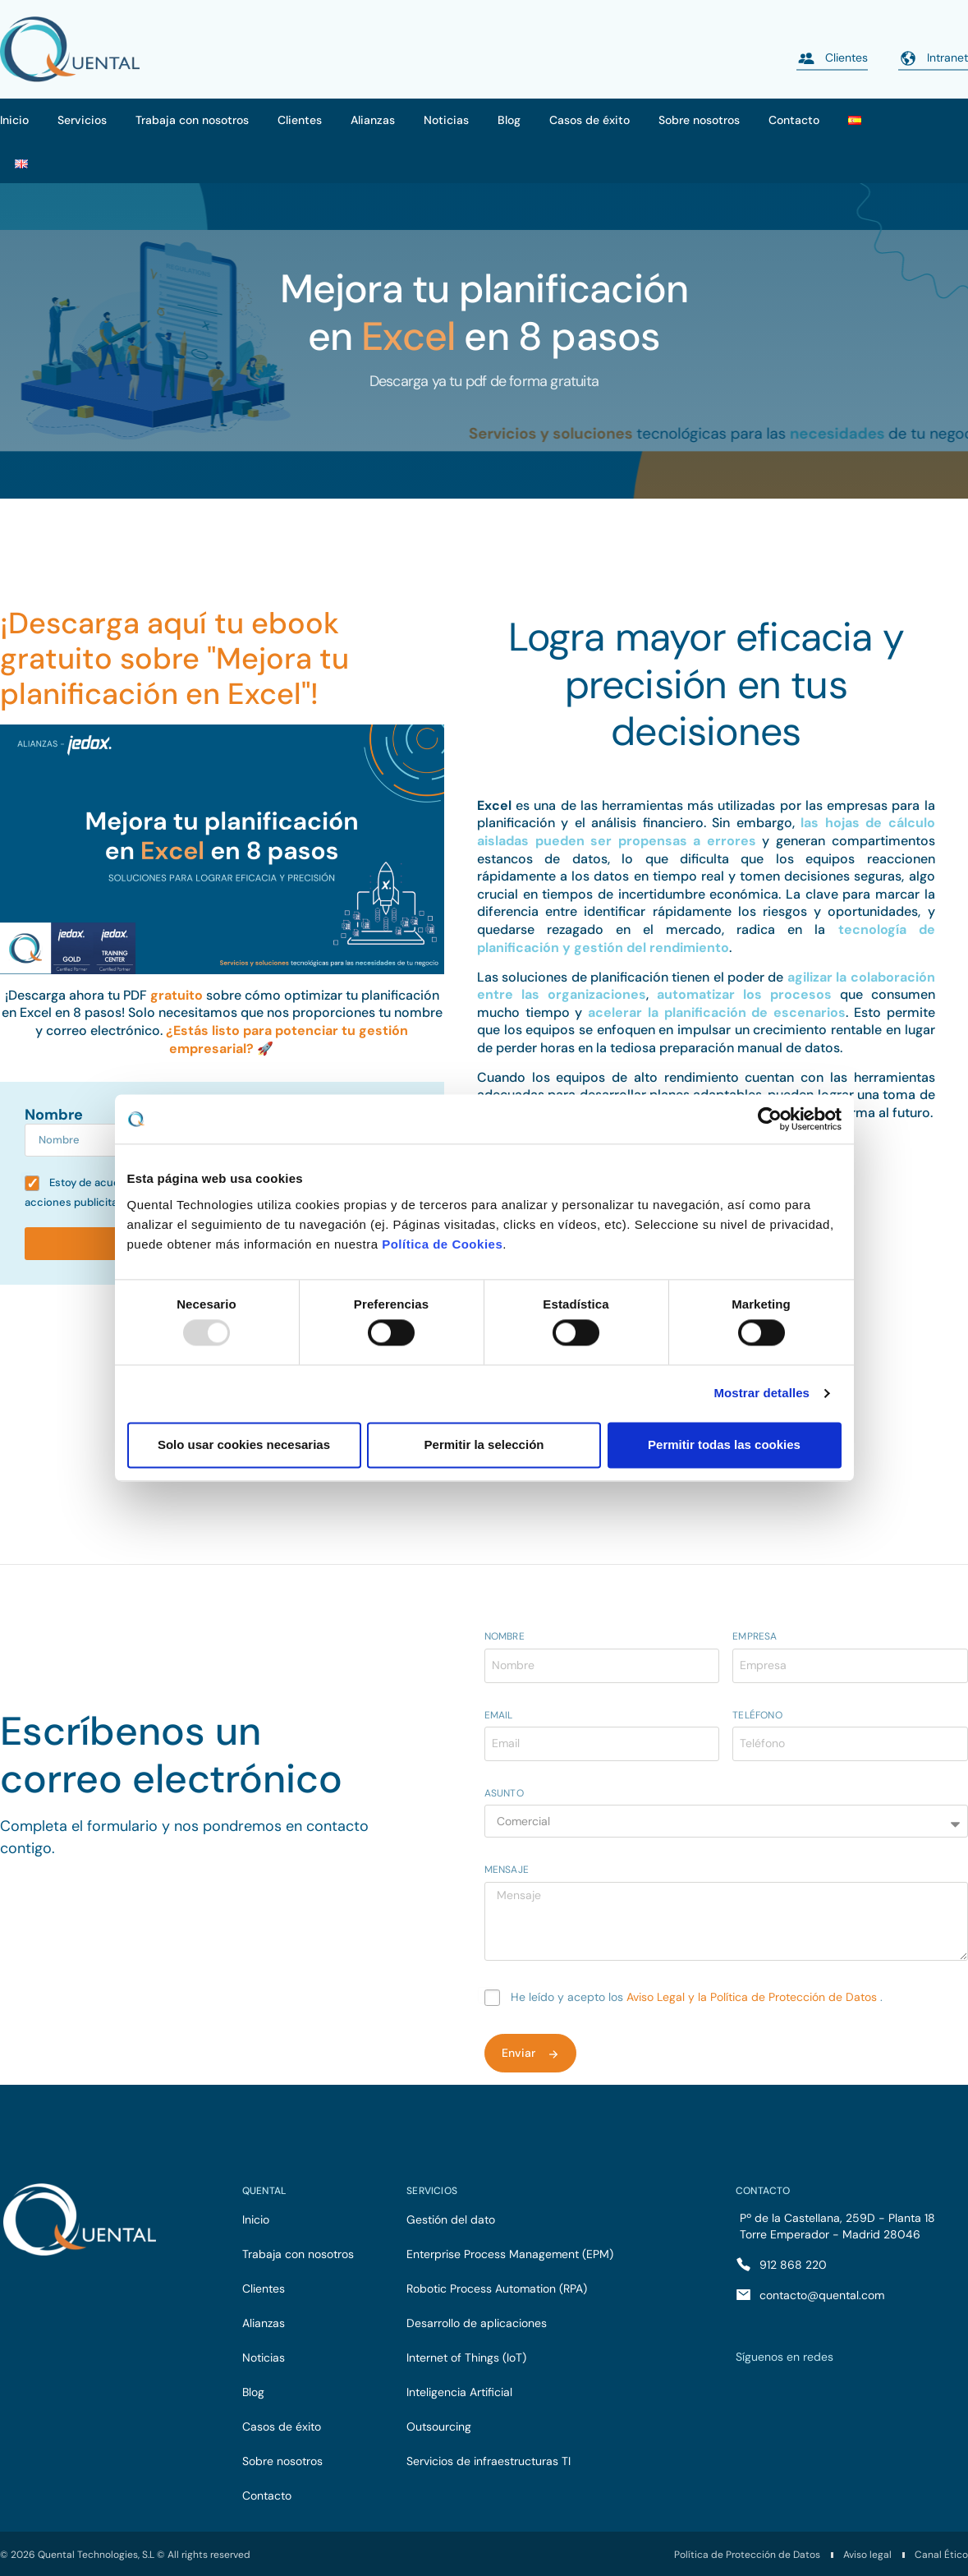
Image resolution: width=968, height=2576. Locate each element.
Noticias (446, 120)
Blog (509, 120)
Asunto (504, 1793)
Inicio (14, 120)
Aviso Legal (657, 1997)
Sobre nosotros (699, 120)
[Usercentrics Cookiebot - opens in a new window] (770, 1118)
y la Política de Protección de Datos (784, 1997)
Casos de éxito (589, 120)
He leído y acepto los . (697, 1997)
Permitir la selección (484, 1444)
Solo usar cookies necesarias (244, 1444)
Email (498, 1715)
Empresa (754, 1637)
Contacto (793, 120)
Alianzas (373, 120)
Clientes (300, 120)
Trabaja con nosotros (192, 120)
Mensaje (506, 1870)
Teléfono (757, 1715)
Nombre (54, 1115)
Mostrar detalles (761, 1394)
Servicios (82, 120)
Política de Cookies (442, 1244)
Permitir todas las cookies (724, 1444)
